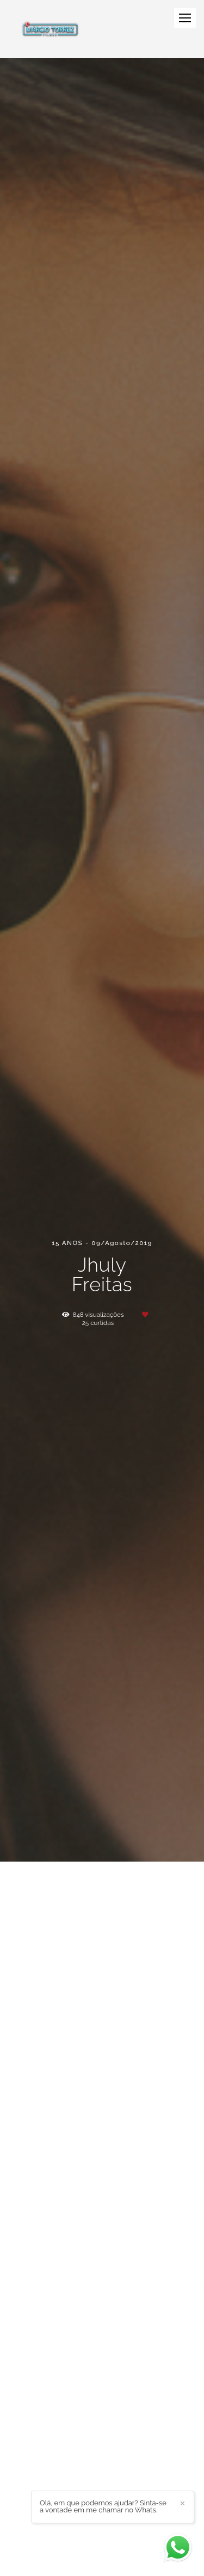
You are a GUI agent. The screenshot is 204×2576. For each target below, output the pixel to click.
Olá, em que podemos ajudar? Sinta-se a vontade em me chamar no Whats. (103, 2506)
